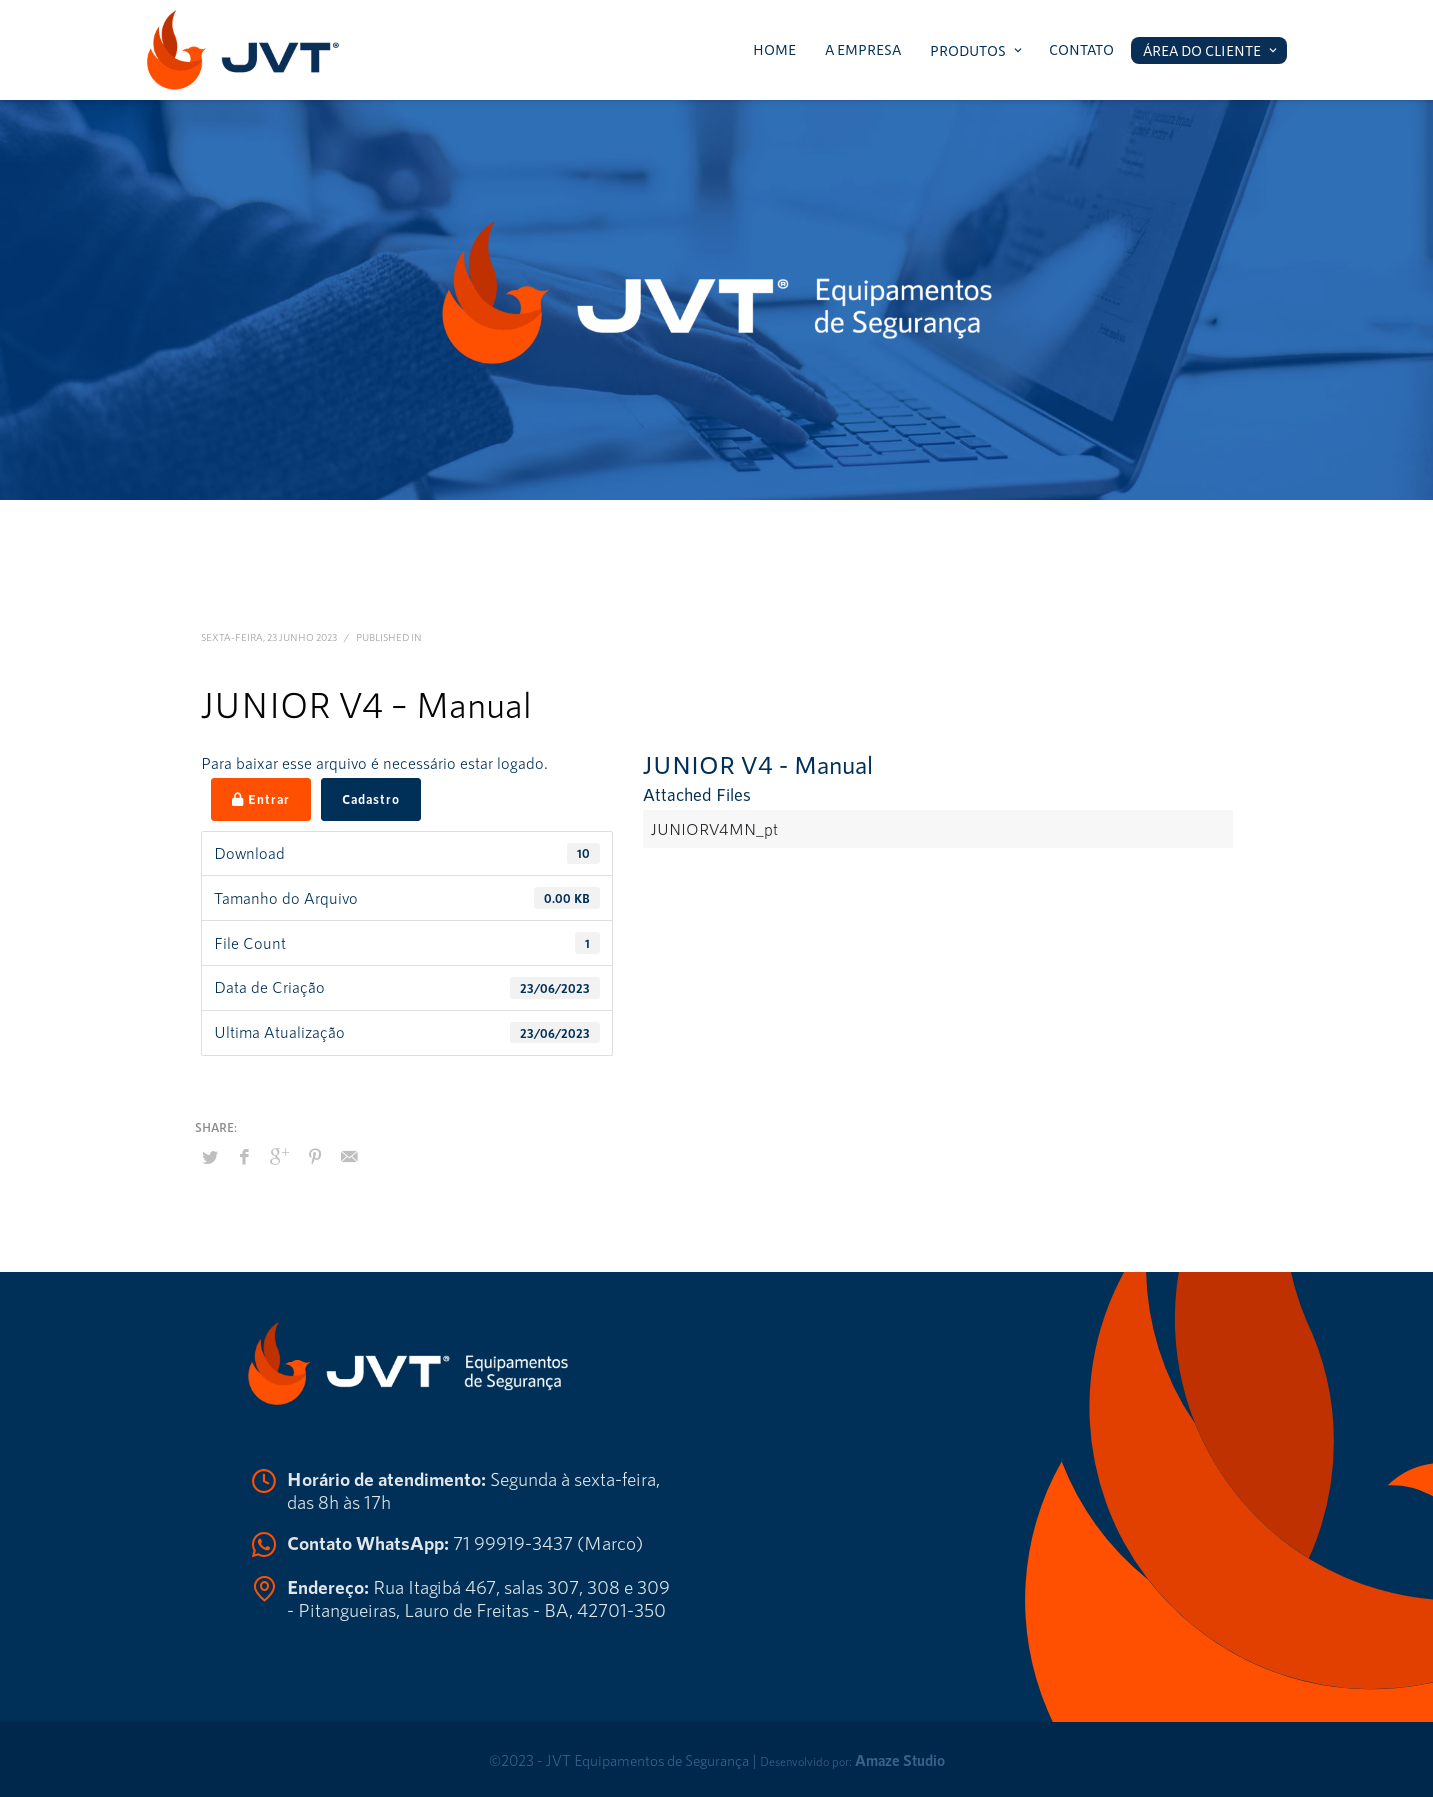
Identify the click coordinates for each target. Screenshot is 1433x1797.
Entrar (261, 799)
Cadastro (371, 799)
